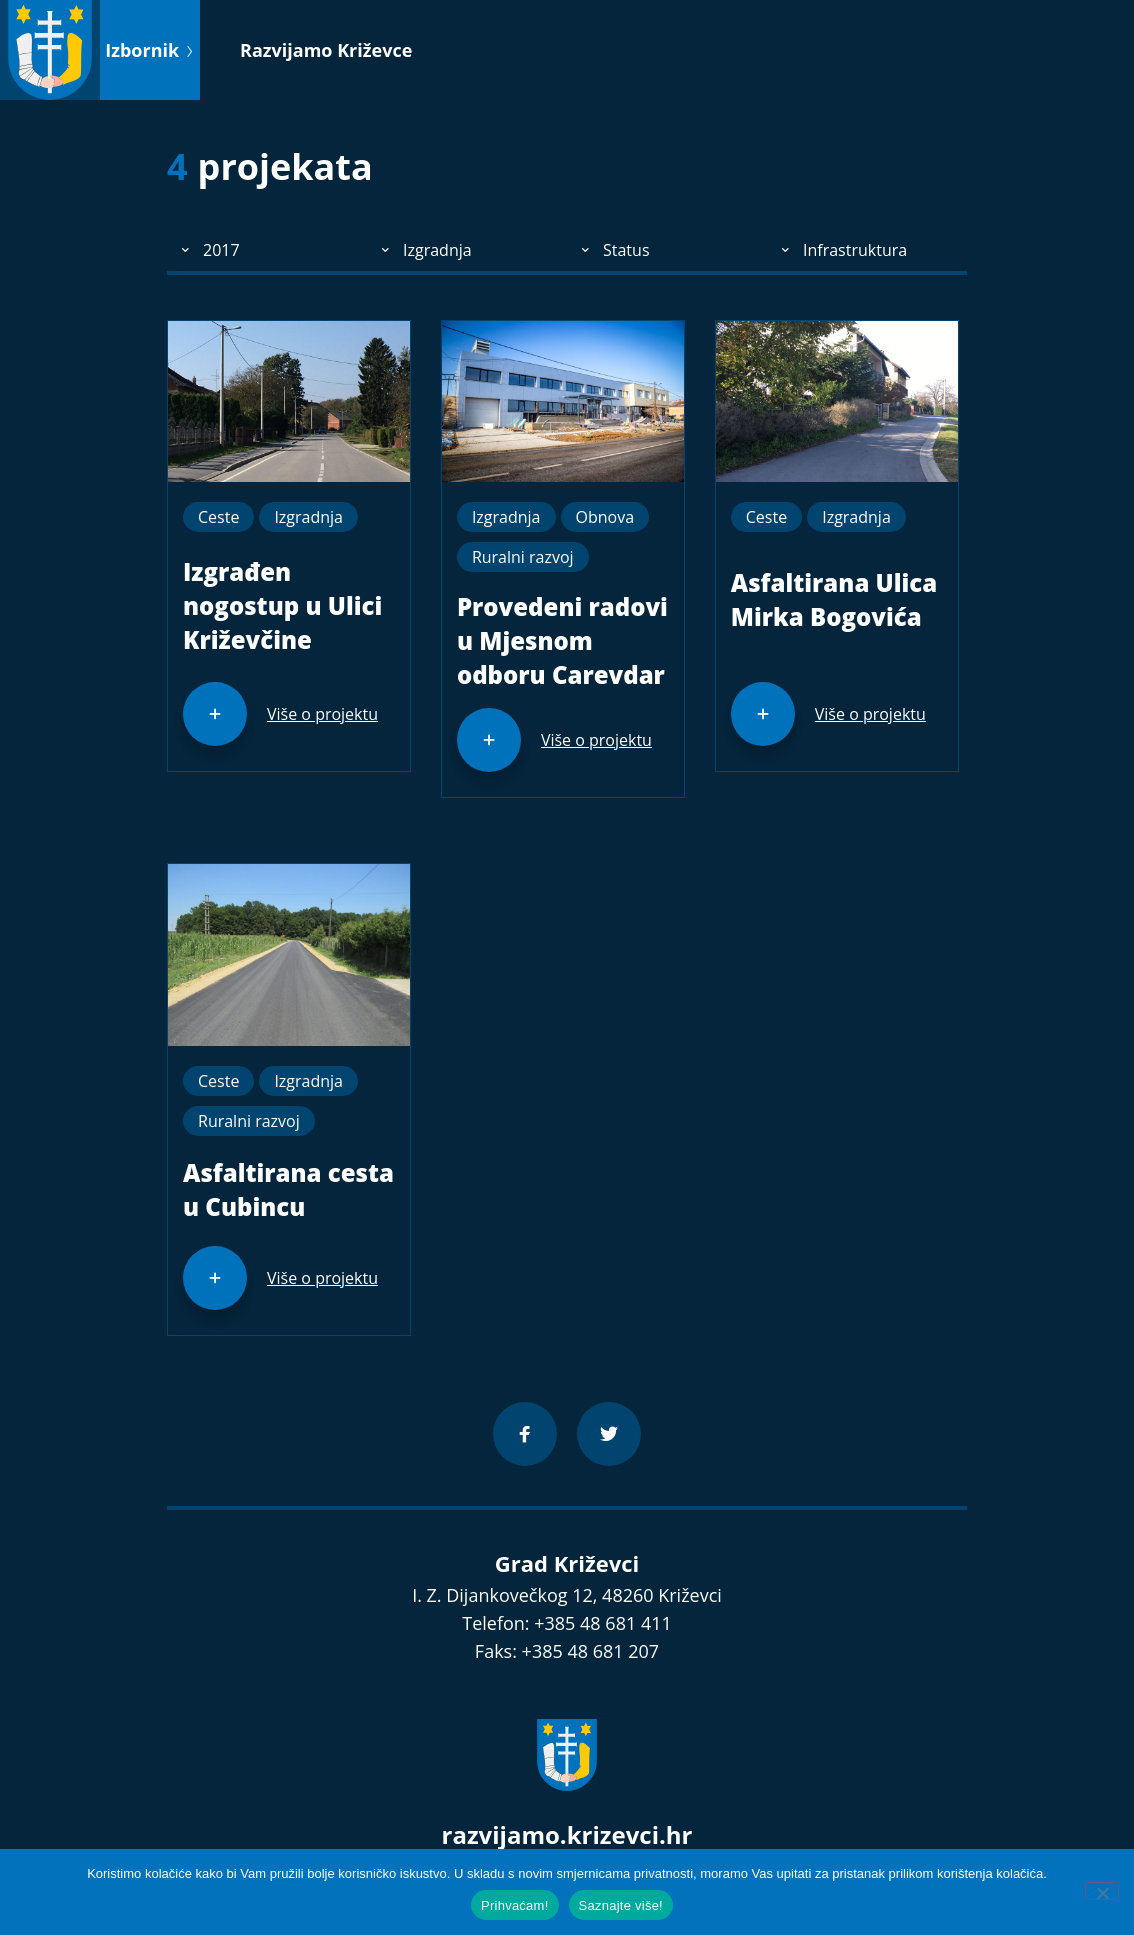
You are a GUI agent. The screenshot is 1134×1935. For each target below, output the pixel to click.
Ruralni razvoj (523, 557)
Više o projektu (322, 714)
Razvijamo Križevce (326, 50)
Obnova (605, 517)
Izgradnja (308, 517)
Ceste (218, 517)
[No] (1102, 1891)
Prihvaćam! (515, 1905)
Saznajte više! (621, 1905)
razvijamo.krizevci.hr (567, 1834)
